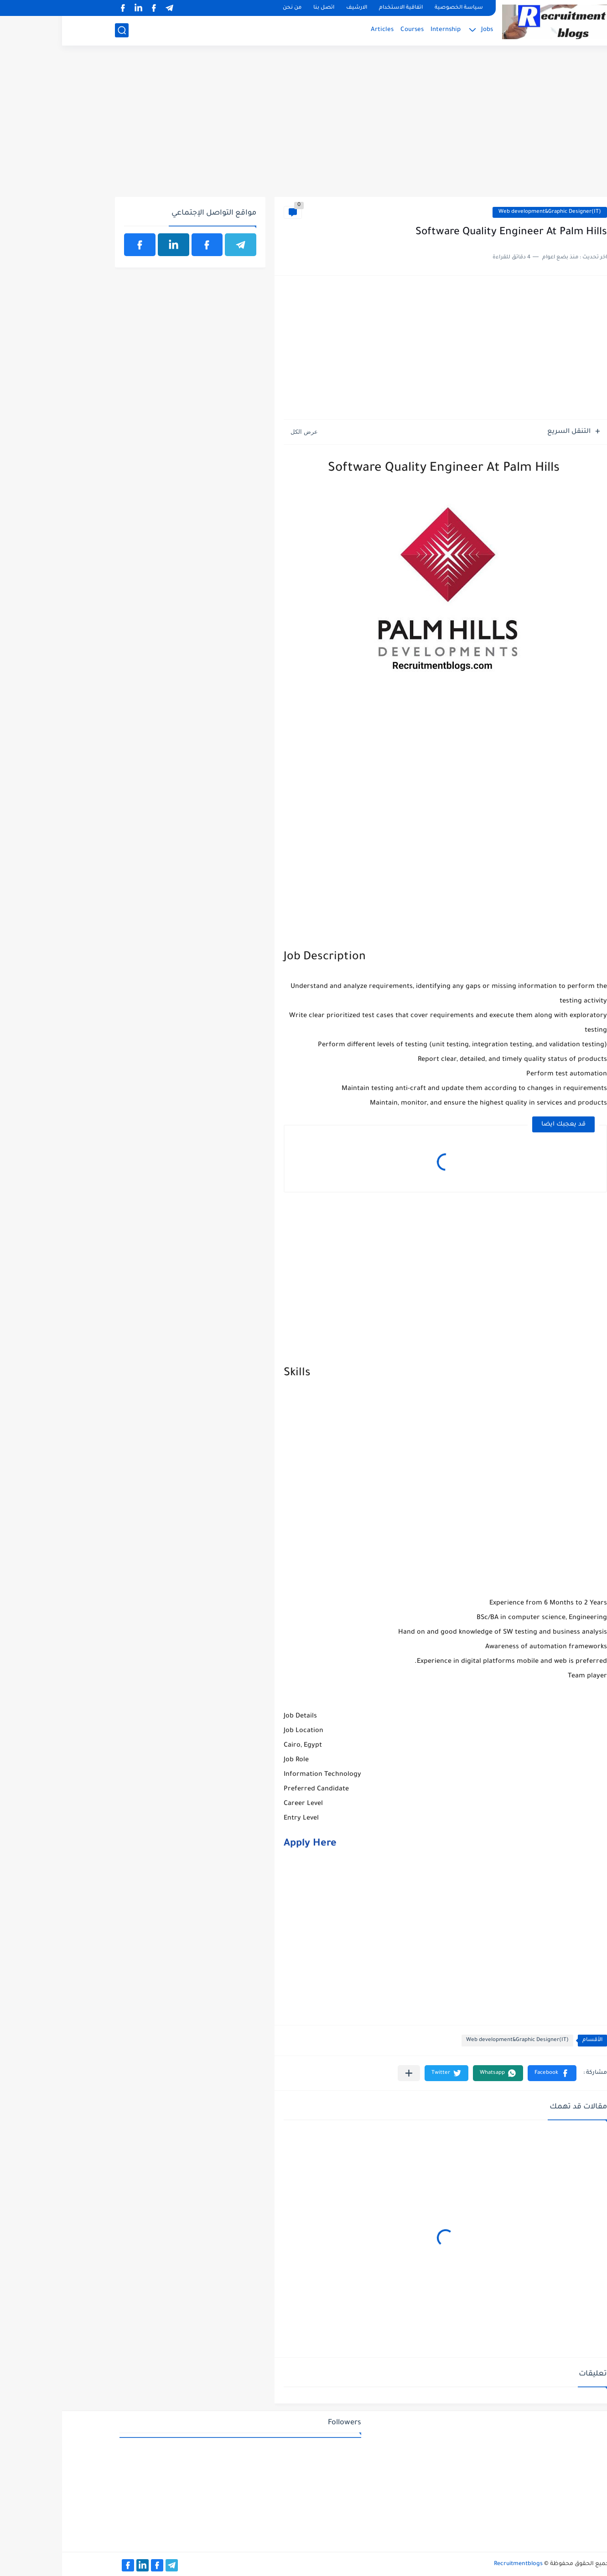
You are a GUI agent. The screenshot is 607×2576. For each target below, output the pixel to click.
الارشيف (294, 8)
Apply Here (248, 1844)
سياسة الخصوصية (397, 8)
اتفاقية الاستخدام (339, 8)
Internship (383, 29)
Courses (350, 29)
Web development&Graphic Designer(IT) (487, 212)
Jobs (425, 29)
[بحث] (60, 30)
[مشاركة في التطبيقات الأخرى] (347, 2073)
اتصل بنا (261, 8)
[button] (490, 2073)
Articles (320, 29)
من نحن (230, 8)
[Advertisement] (303, 126)
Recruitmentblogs (456, 2564)
